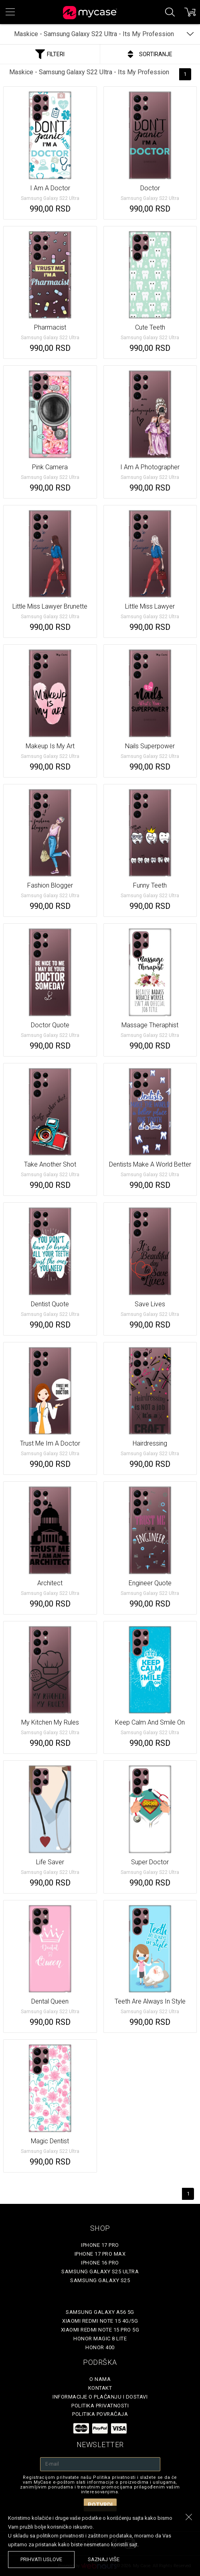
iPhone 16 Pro (100, 2263)
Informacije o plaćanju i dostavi (100, 2397)
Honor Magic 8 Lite (100, 2339)
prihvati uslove (41, 2559)
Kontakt (100, 2388)
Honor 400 (100, 2347)
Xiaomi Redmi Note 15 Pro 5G (100, 2330)
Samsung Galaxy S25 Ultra (100, 2272)
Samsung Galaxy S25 (100, 2280)
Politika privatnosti (100, 2406)
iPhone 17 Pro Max (100, 2254)
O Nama (100, 2379)
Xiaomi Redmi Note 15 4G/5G (100, 2321)
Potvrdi (100, 2505)
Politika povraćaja (100, 2414)
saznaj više (103, 2559)
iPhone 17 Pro (100, 2245)
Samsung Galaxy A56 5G (100, 2312)
